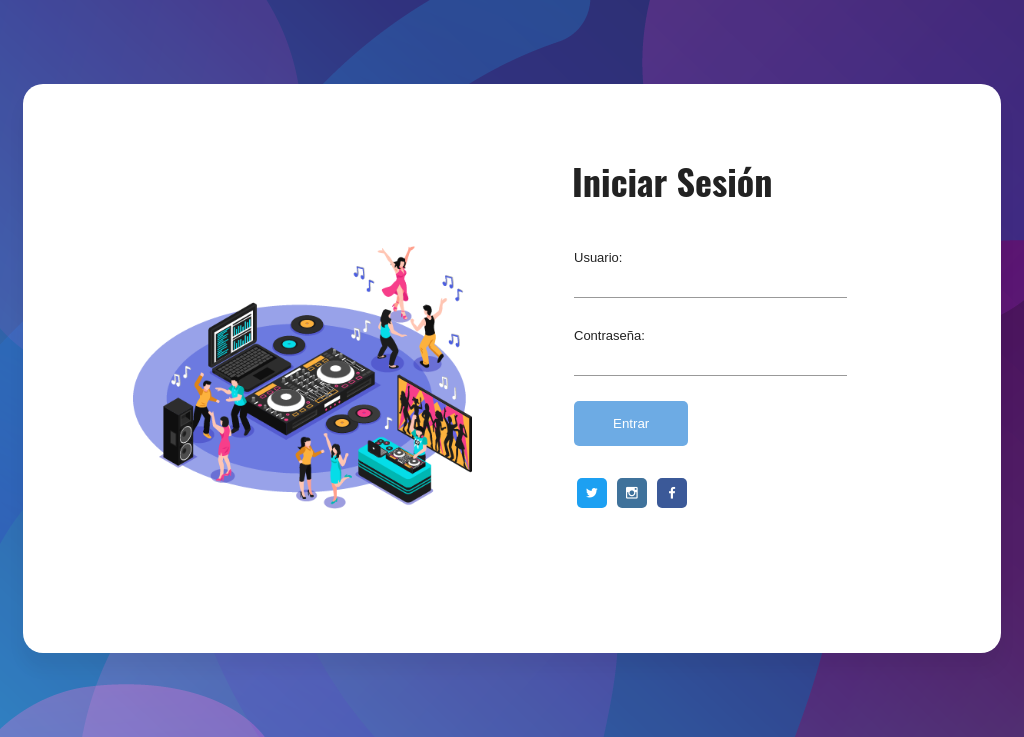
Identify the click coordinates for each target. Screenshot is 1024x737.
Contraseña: (609, 335)
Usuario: (598, 257)
